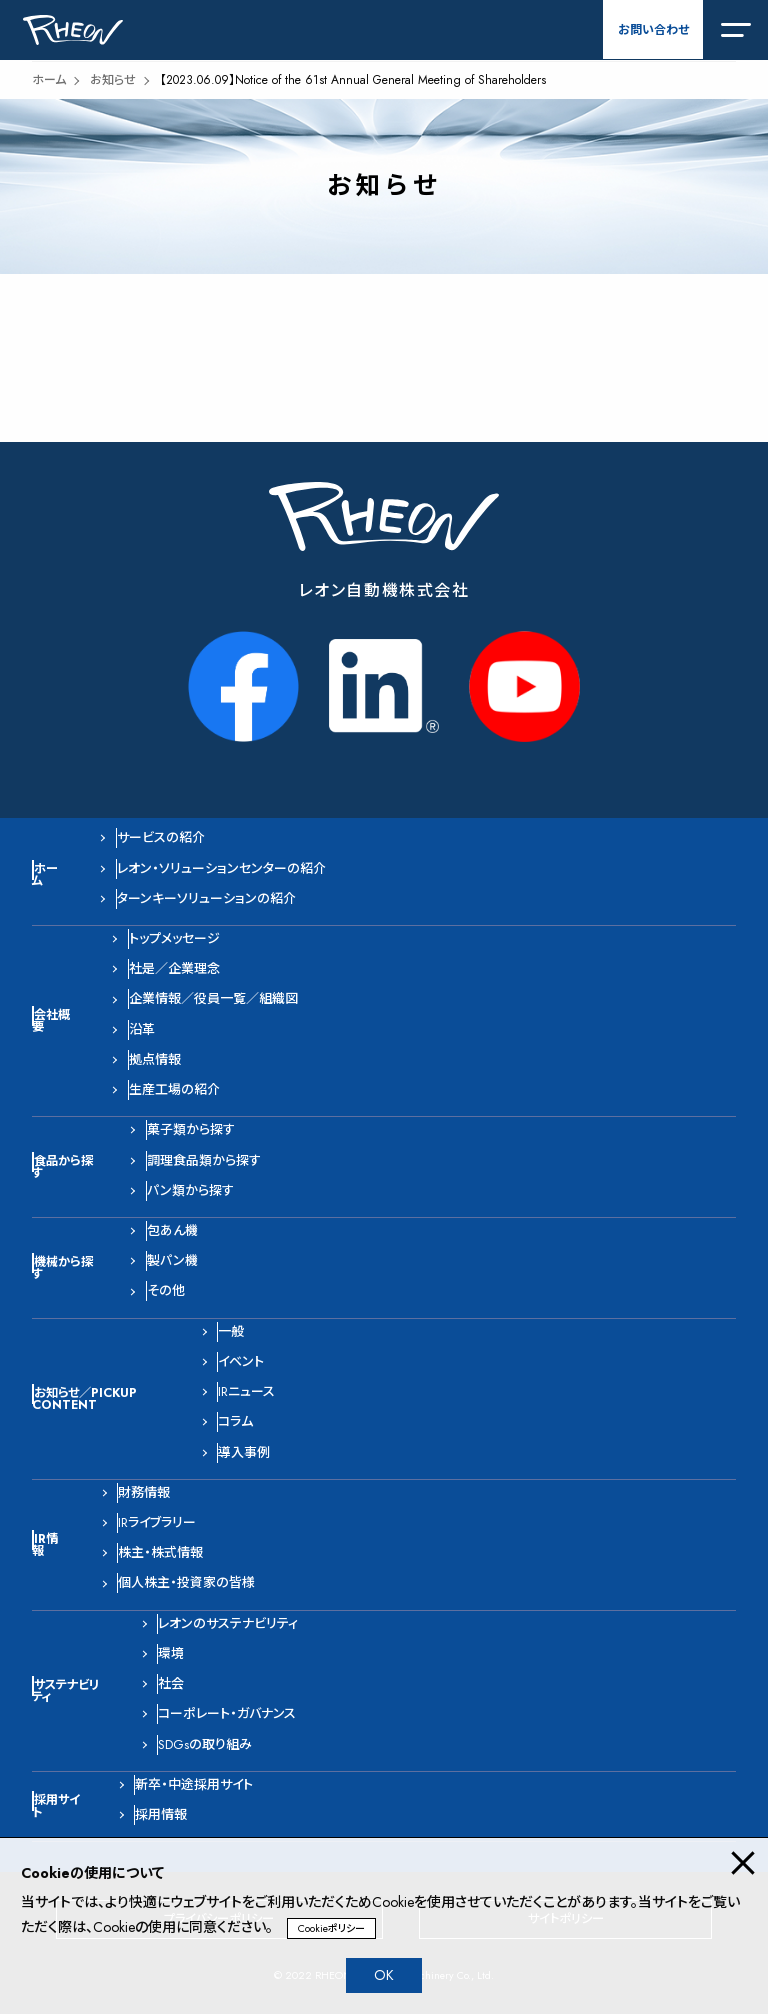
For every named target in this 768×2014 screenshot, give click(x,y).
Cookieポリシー (331, 1928)
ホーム (49, 80)
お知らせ (113, 80)
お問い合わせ (653, 30)
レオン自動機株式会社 (384, 590)
